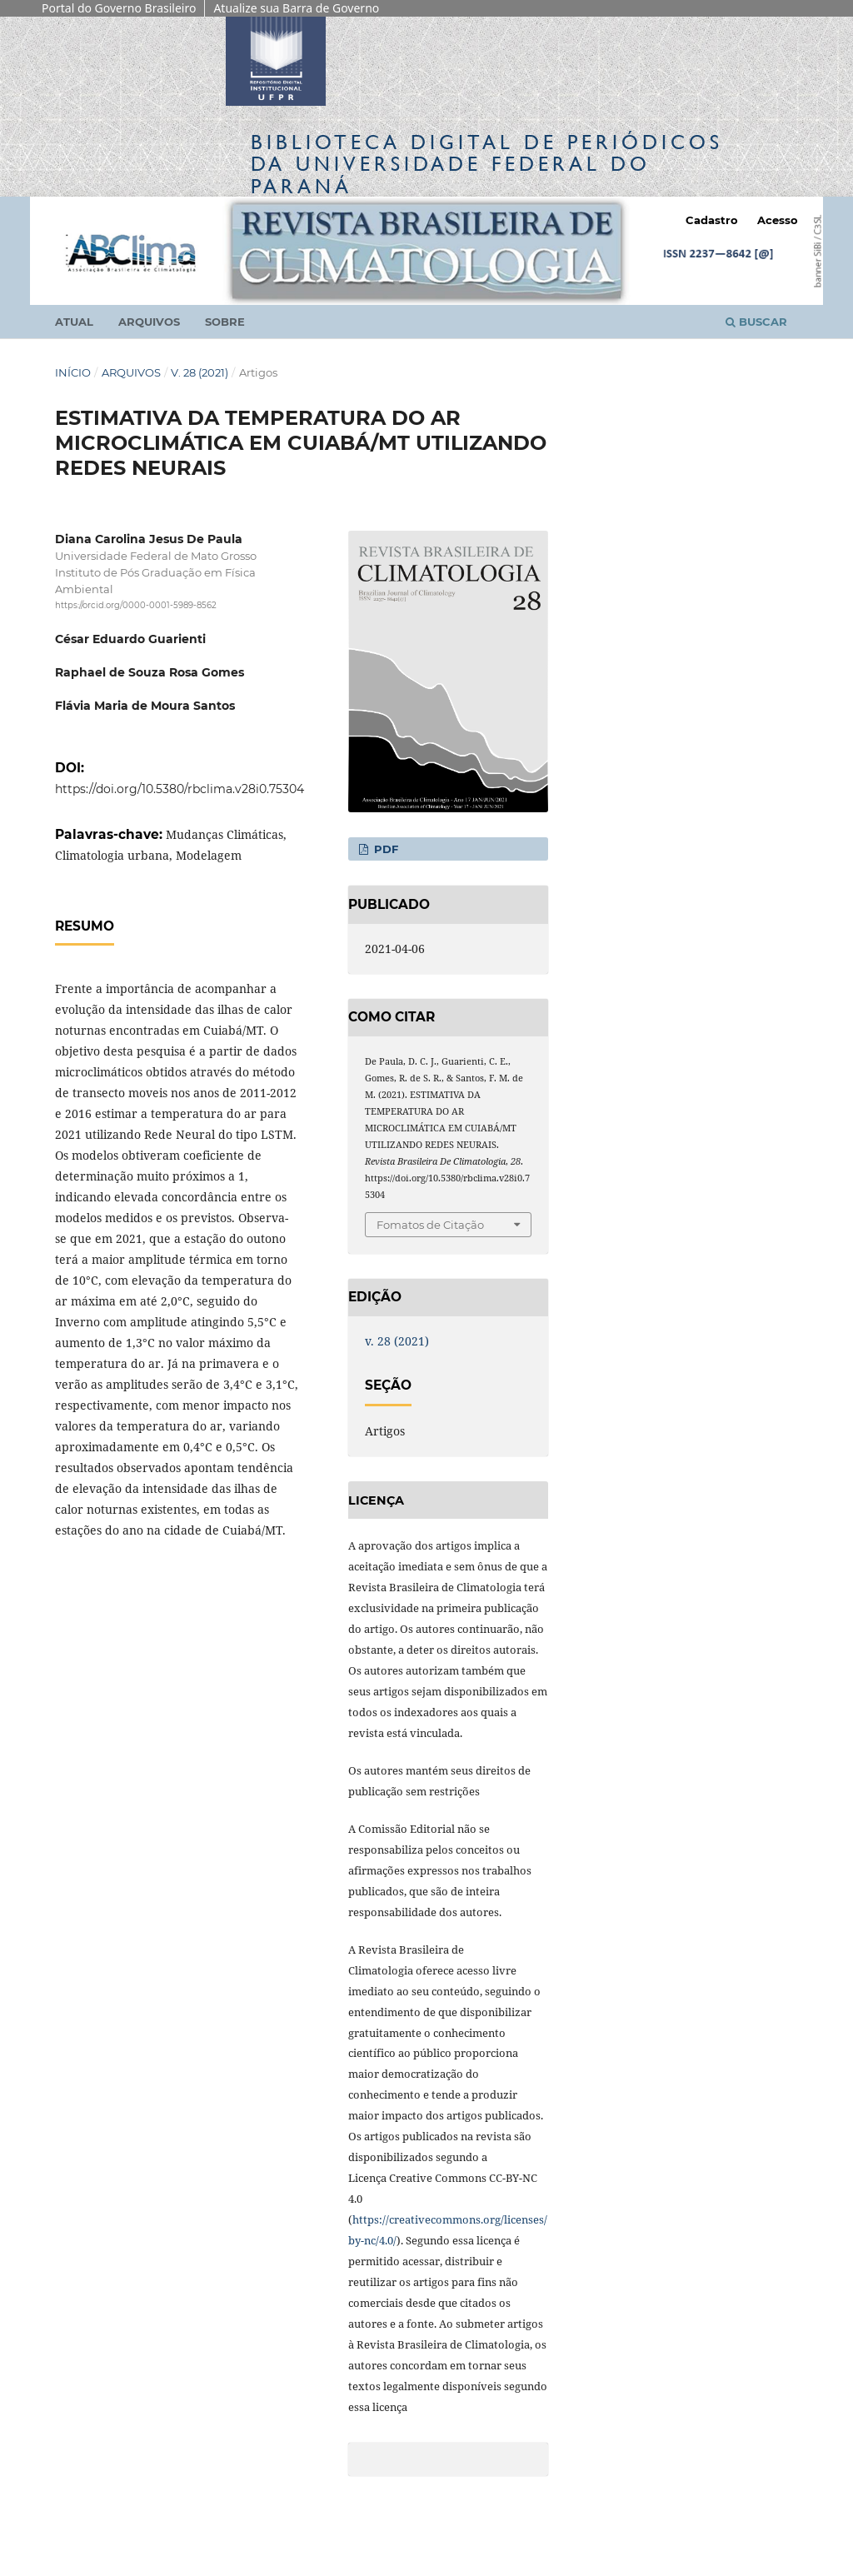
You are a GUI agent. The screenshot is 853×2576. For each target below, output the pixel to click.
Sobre (225, 321)
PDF (384, 849)
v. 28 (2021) (199, 372)
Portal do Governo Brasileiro (119, 8)
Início (73, 372)
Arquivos (149, 321)
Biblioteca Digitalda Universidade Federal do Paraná (487, 164)
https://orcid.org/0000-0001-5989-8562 (136, 605)
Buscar (756, 321)
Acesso (777, 220)
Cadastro (712, 220)
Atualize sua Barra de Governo (296, 8)
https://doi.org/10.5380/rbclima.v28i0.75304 (179, 788)
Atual (74, 321)
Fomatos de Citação (430, 1224)
